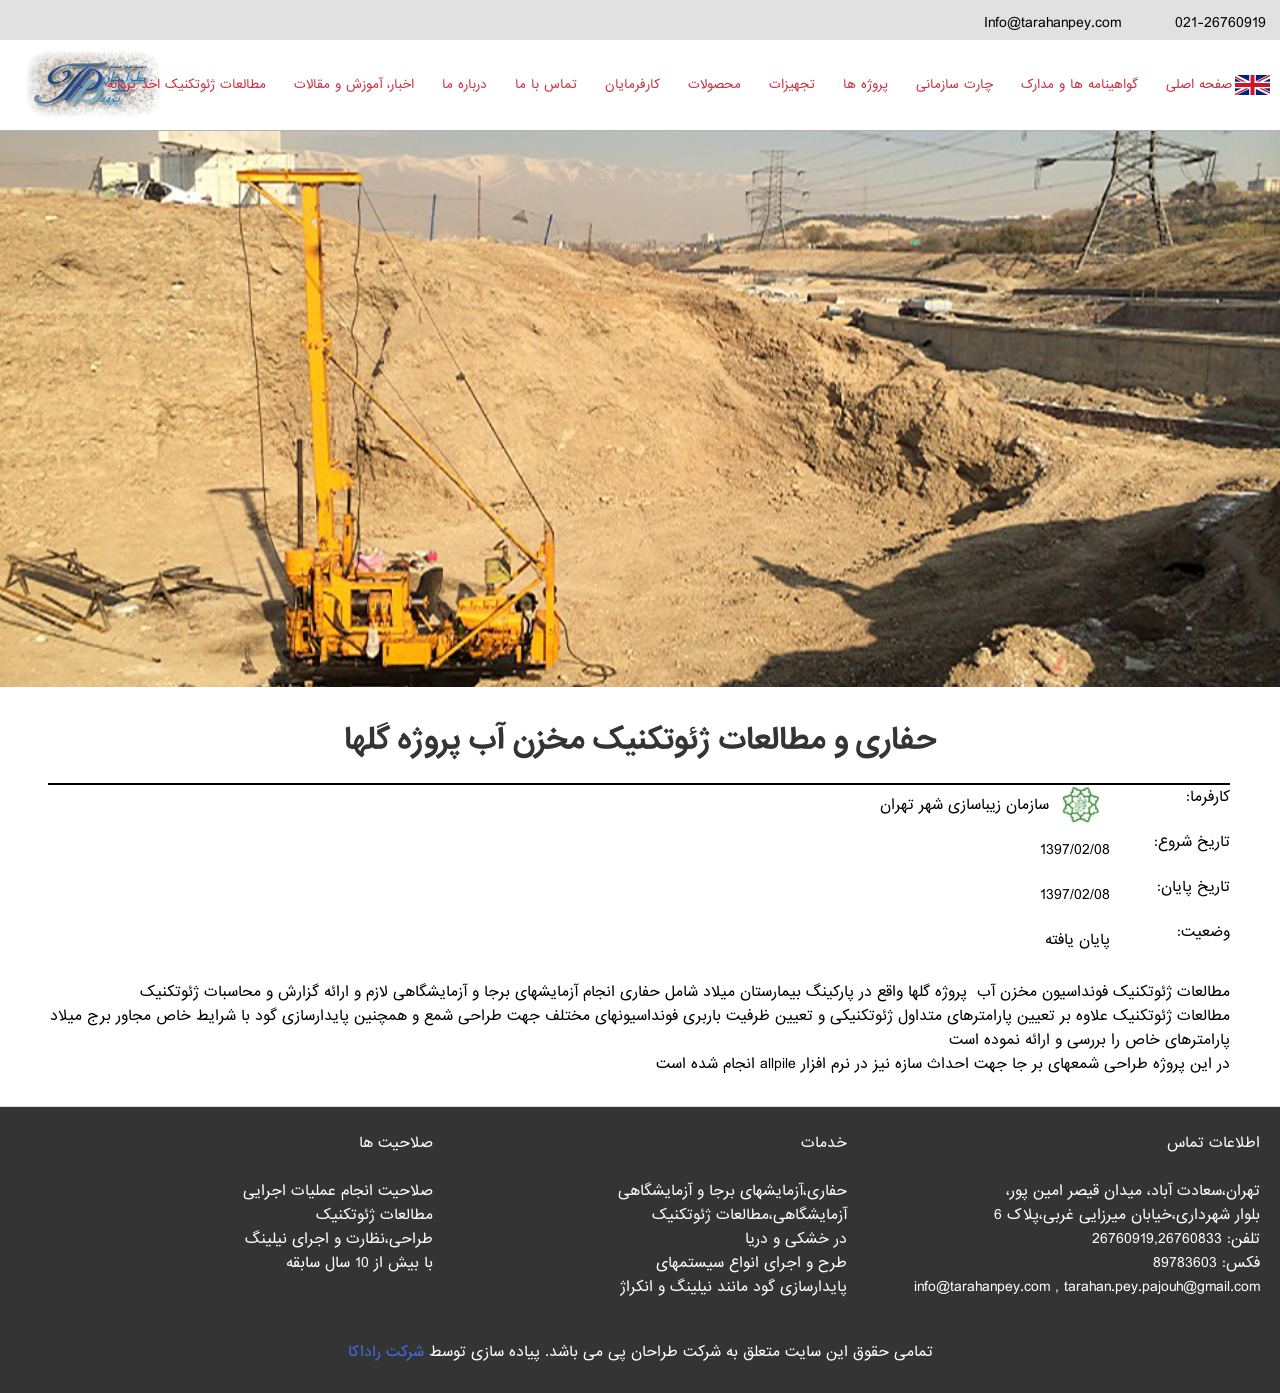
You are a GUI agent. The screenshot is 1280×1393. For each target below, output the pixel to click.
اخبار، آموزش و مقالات (354, 84)
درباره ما (464, 84)
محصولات (714, 84)
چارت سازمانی (954, 84)
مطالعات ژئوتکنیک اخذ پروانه (186, 84)
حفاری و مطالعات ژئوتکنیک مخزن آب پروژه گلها (640, 740)
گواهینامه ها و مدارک (1079, 84)
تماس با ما (546, 84)
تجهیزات (792, 84)
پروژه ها (865, 84)
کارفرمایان (632, 84)
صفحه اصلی (1199, 84)
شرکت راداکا (386, 1352)
